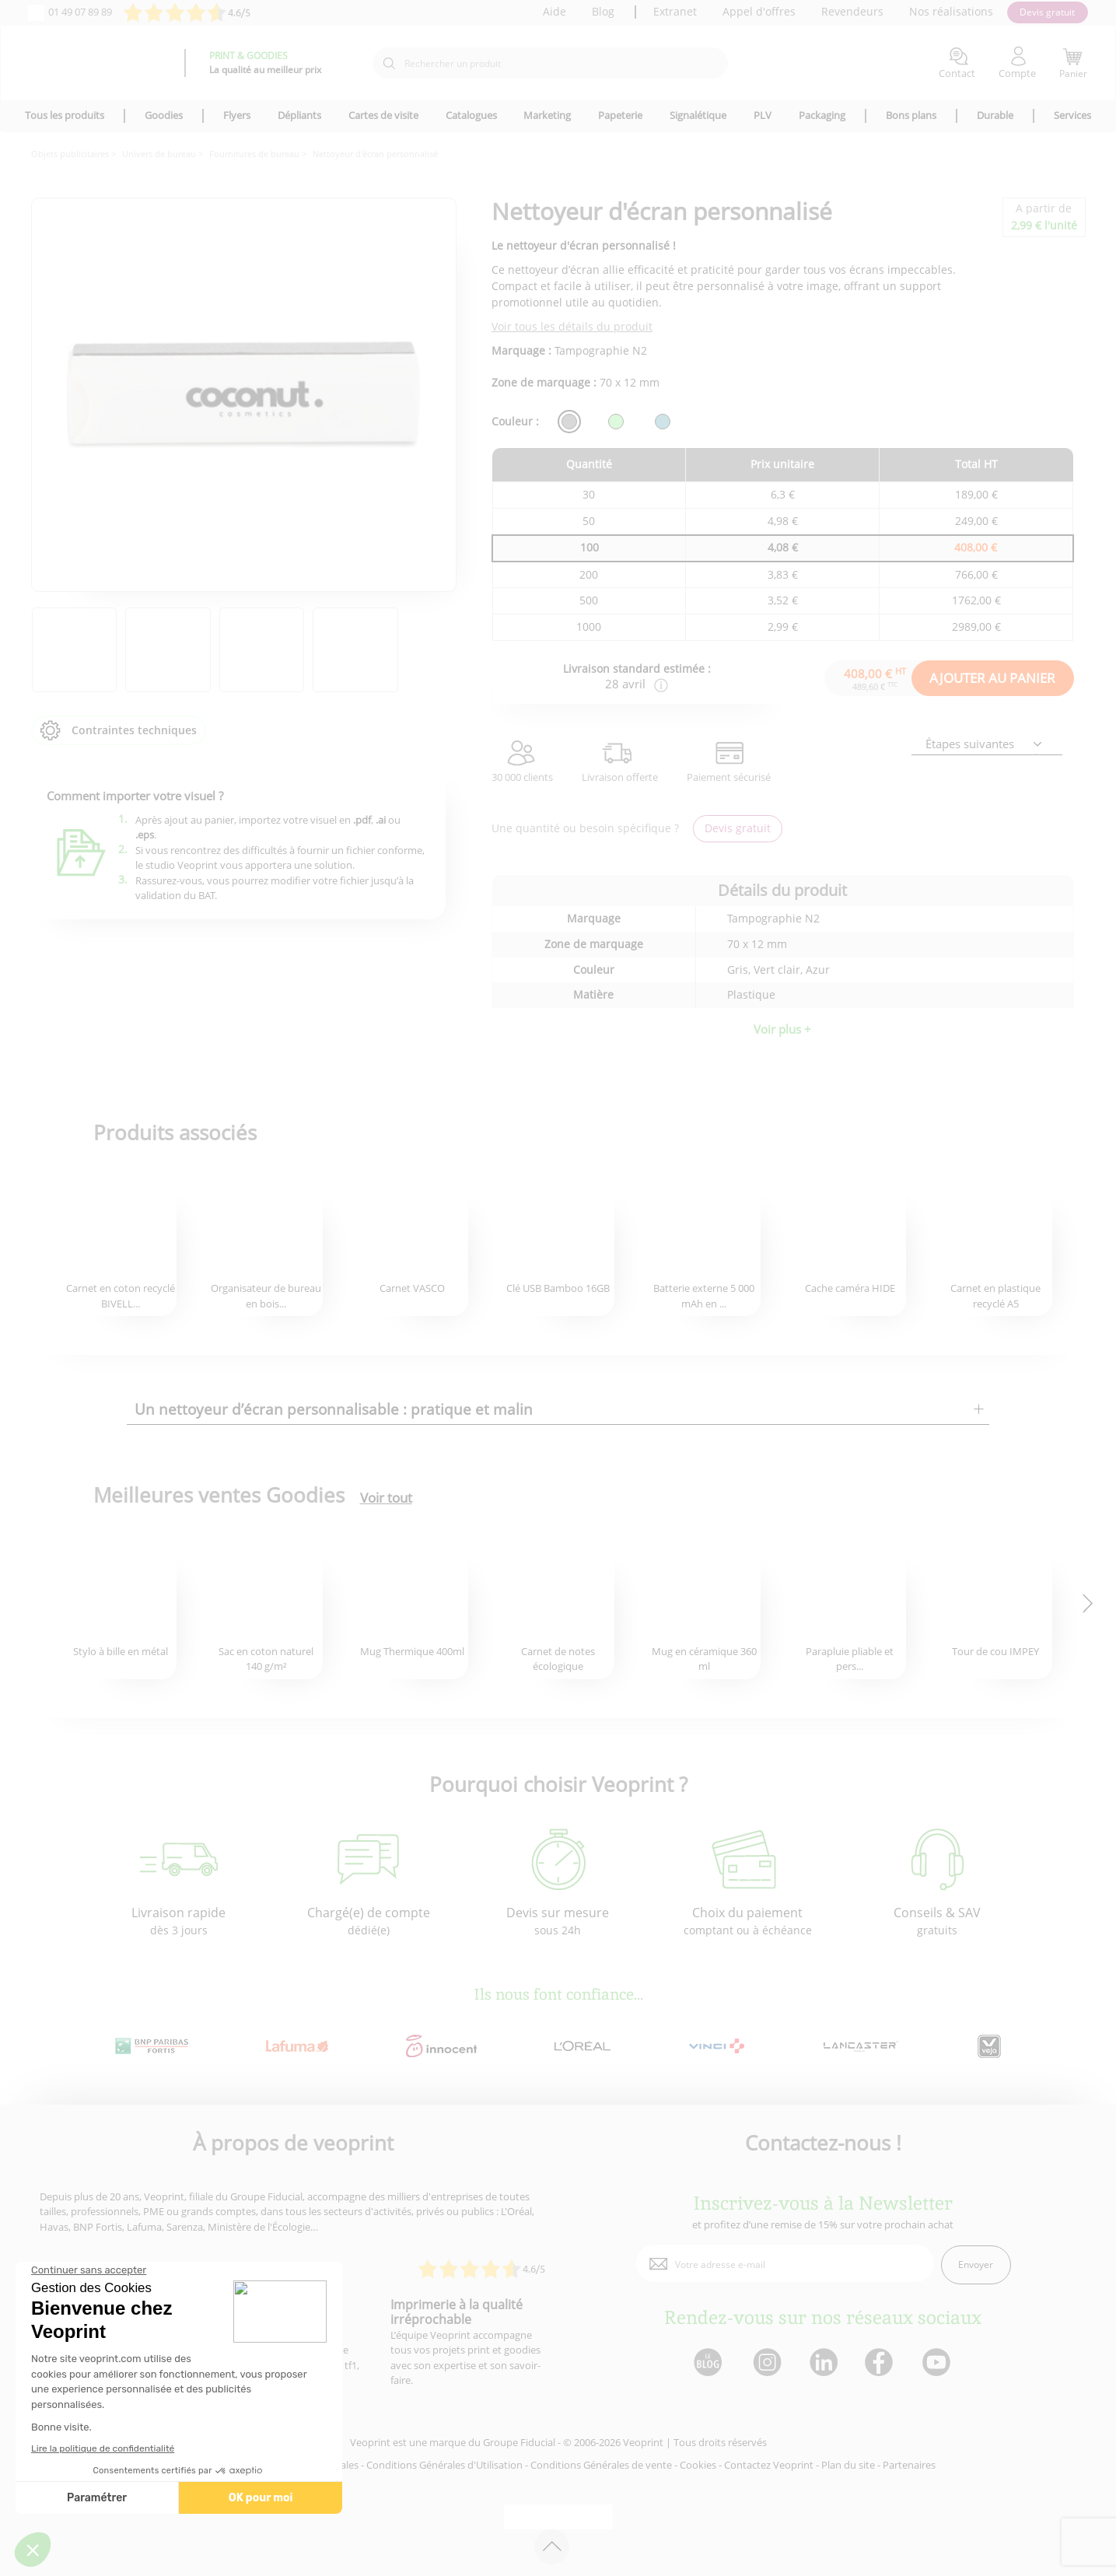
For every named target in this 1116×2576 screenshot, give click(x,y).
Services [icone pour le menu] (1072, 115)
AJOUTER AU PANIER (992, 678)
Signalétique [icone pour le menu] (698, 115)
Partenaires (909, 2465)
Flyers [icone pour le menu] (236, 115)
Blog (603, 11)
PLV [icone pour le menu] (762, 115)
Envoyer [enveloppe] (975, 2264)
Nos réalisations (951, 11)
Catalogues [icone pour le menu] (471, 115)
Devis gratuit (1047, 12)
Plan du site (848, 2465)
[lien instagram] (765, 2363)
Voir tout (386, 1498)
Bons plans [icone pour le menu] (911, 115)
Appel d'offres (759, 11)
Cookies (698, 2465)
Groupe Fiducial (519, 2442)
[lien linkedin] (823, 2363)
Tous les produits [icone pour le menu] (64, 115)
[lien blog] (707, 2363)
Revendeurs (852, 11)
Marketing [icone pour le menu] (547, 115)
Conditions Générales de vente (601, 2465)
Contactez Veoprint (768, 2465)
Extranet (675, 11)
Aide (554, 11)
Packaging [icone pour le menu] (822, 115)
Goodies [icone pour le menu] (164, 115)
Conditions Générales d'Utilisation (444, 2465)
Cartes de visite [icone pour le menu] (383, 115)
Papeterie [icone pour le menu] (620, 115)
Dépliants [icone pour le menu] (299, 115)
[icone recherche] (389, 64)
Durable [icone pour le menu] (995, 115)
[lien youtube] (938, 2363)
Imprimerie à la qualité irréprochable (456, 2312)
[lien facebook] (880, 2363)
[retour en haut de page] (551, 2546)
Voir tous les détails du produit (572, 326)
